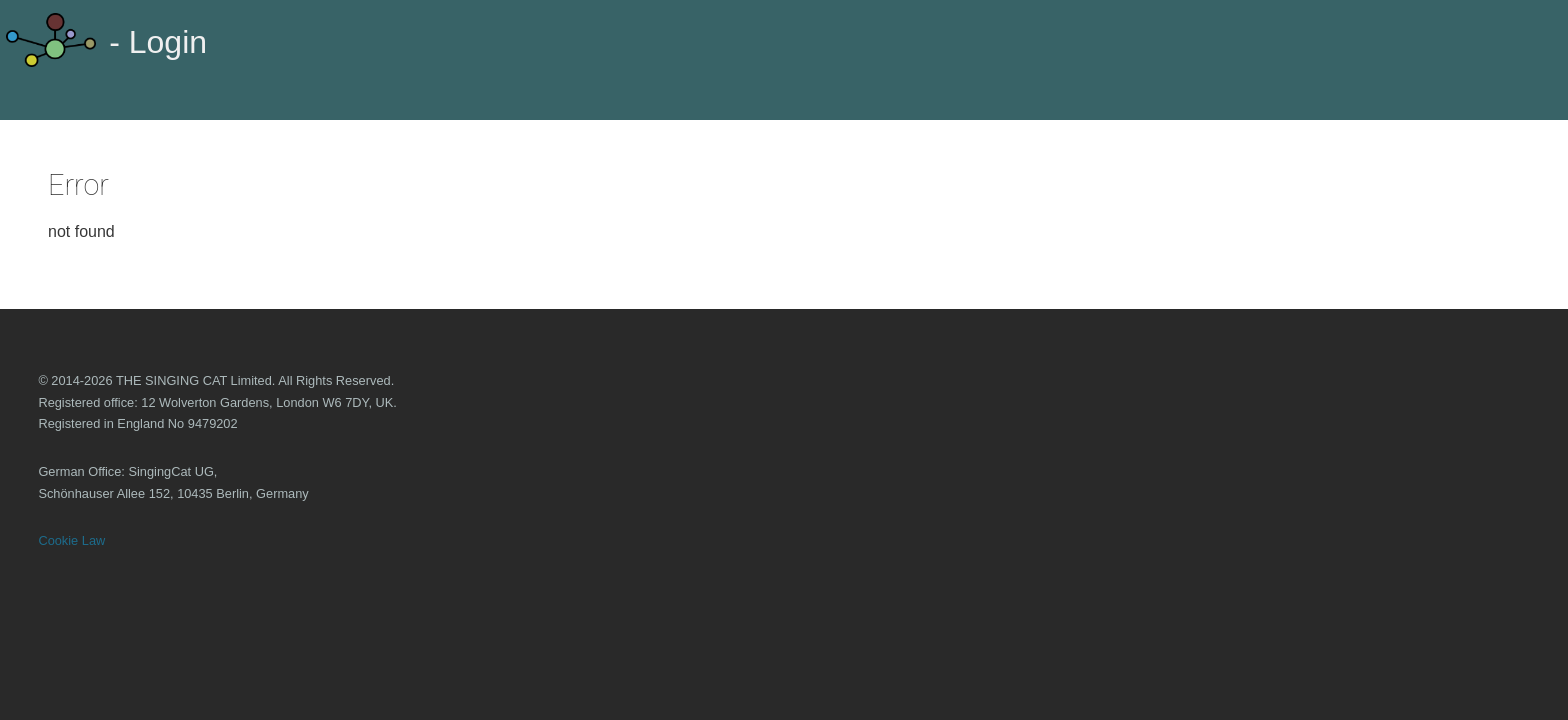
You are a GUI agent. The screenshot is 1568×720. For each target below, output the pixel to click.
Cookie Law (71, 540)
